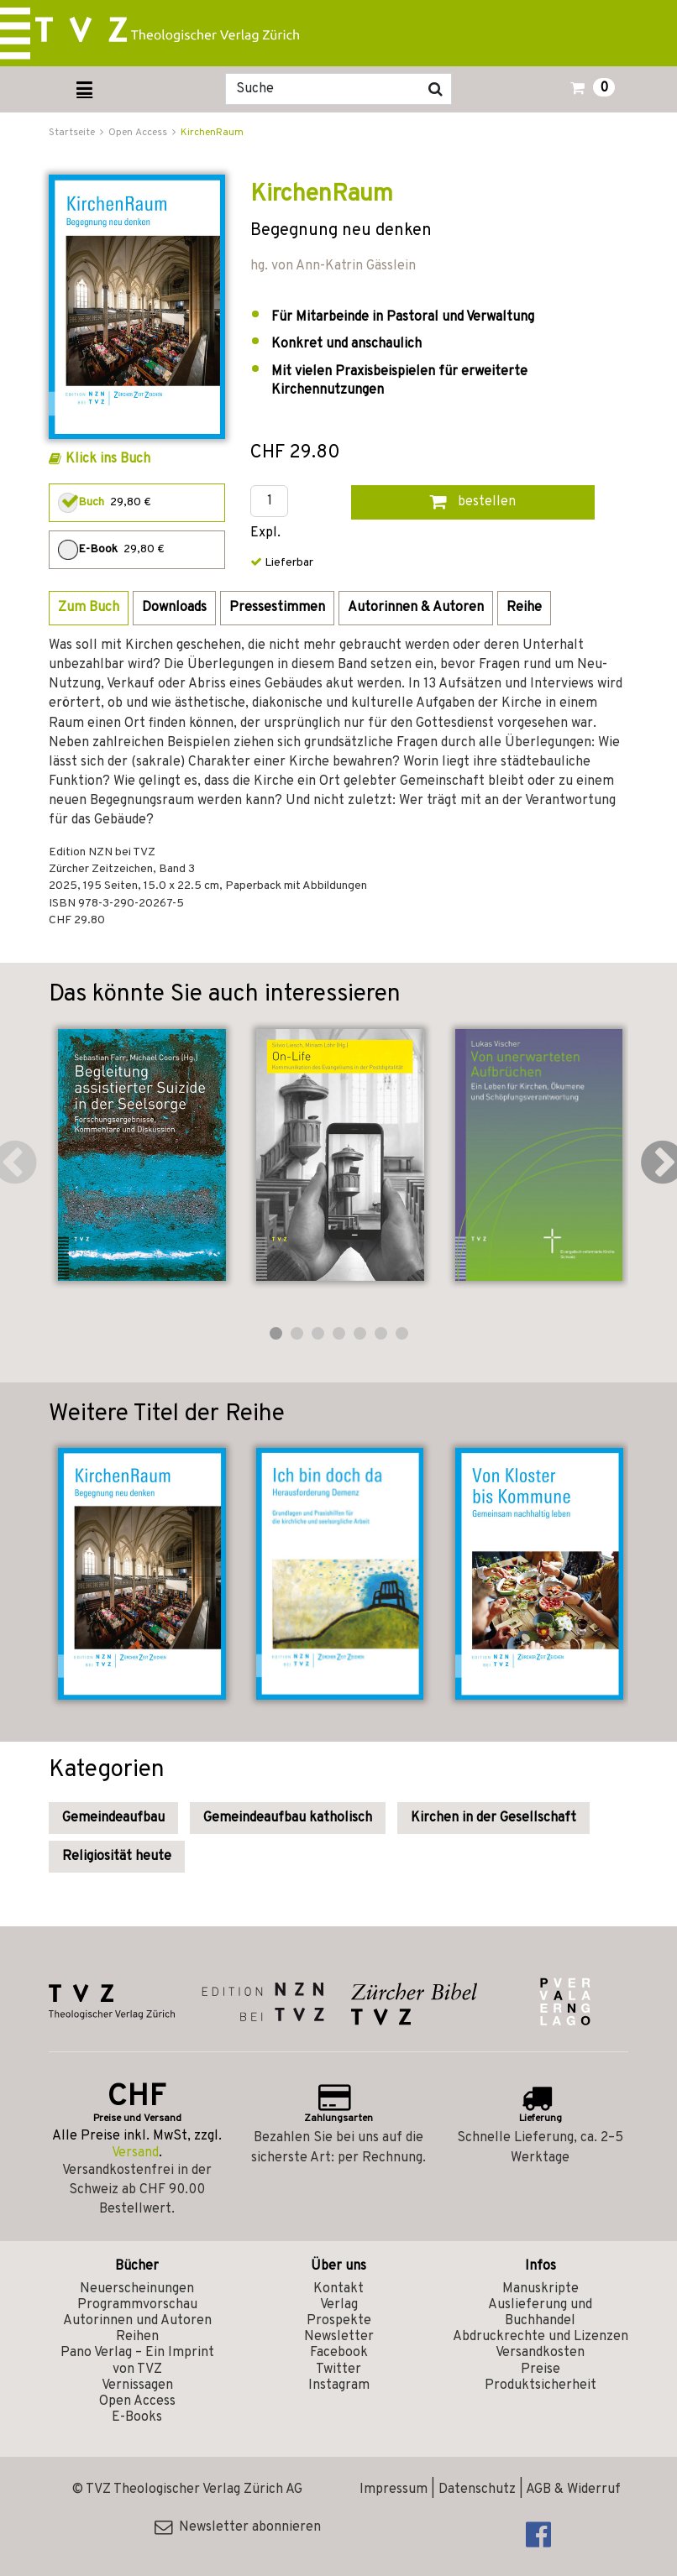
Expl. (265, 533)
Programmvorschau (137, 2304)
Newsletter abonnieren (238, 2527)
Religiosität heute (116, 1856)
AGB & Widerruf (573, 2489)
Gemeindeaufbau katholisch (287, 1818)
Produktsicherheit (540, 2385)
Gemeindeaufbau (113, 1818)
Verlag (339, 2304)
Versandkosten (540, 2352)
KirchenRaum (212, 132)
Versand (135, 2153)
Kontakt (338, 2289)
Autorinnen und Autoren (137, 2320)
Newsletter (339, 2336)
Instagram (339, 2385)
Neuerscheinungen (137, 2289)
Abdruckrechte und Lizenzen (540, 2336)
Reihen (137, 2336)
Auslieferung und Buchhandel (540, 2312)
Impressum (393, 2489)
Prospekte (339, 2320)
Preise (540, 2369)
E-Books (137, 2417)
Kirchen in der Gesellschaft (493, 1818)
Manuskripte (540, 2289)
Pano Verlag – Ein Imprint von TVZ (137, 2360)
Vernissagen (137, 2385)
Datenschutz (477, 2489)
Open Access (137, 2401)
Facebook (339, 2352)
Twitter (338, 2369)
